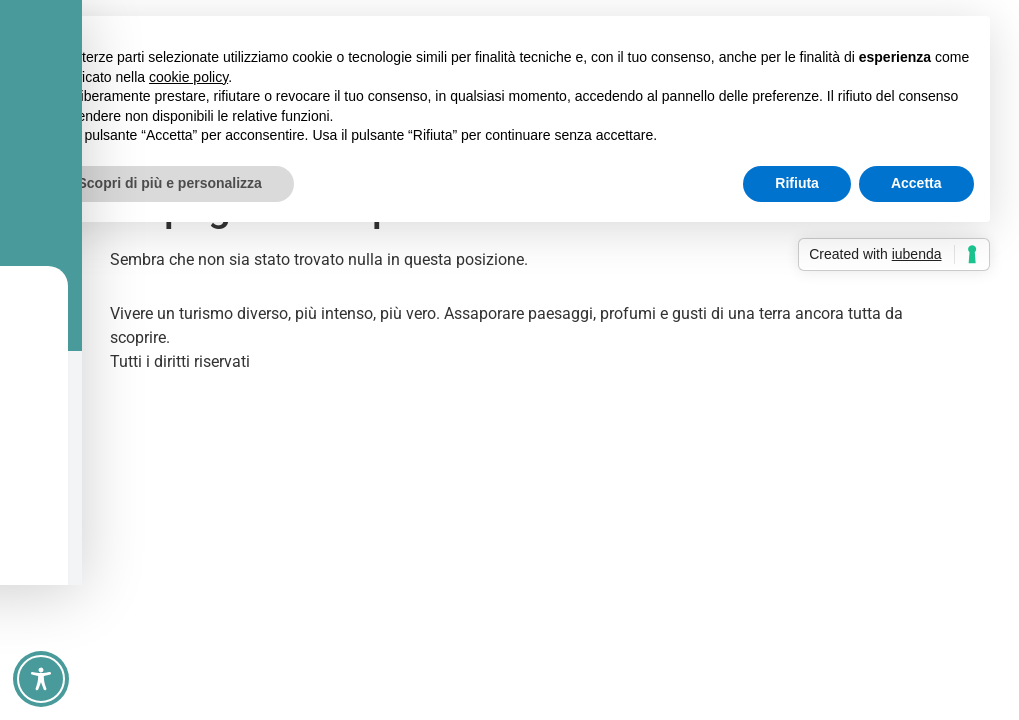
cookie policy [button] (188, 77)
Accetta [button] (916, 183)
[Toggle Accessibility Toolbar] (41, 679)
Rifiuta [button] (797, 183)
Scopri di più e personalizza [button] (170, 183)
